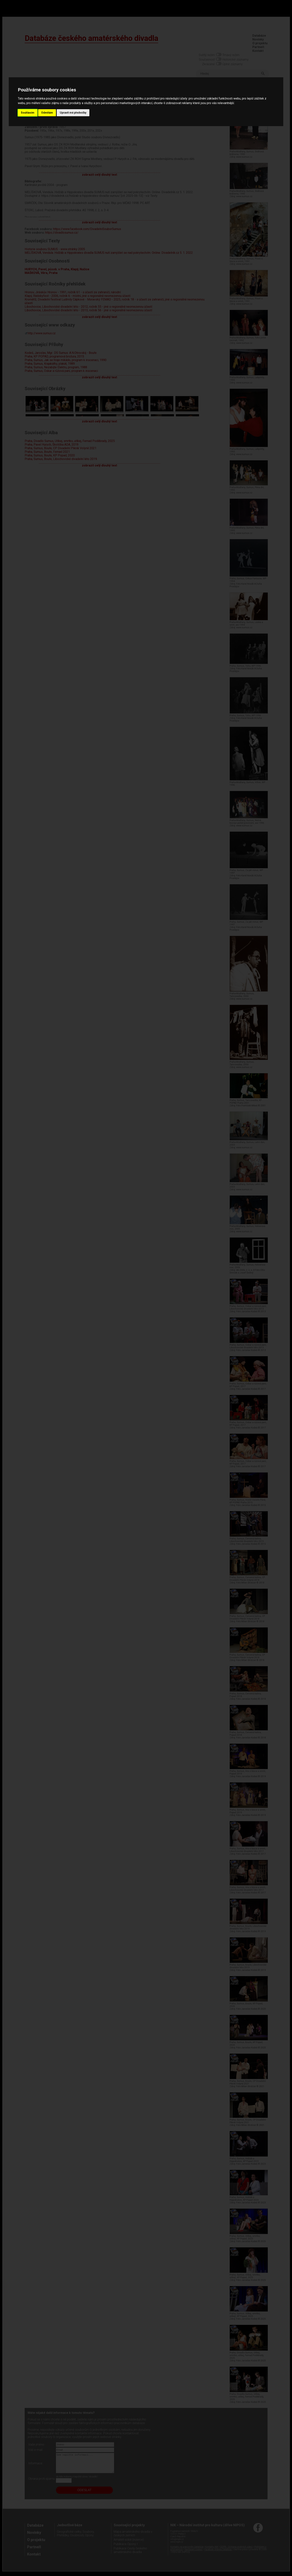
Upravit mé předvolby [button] (73, 112)
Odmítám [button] (47, 112)
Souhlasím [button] (27, 112)
